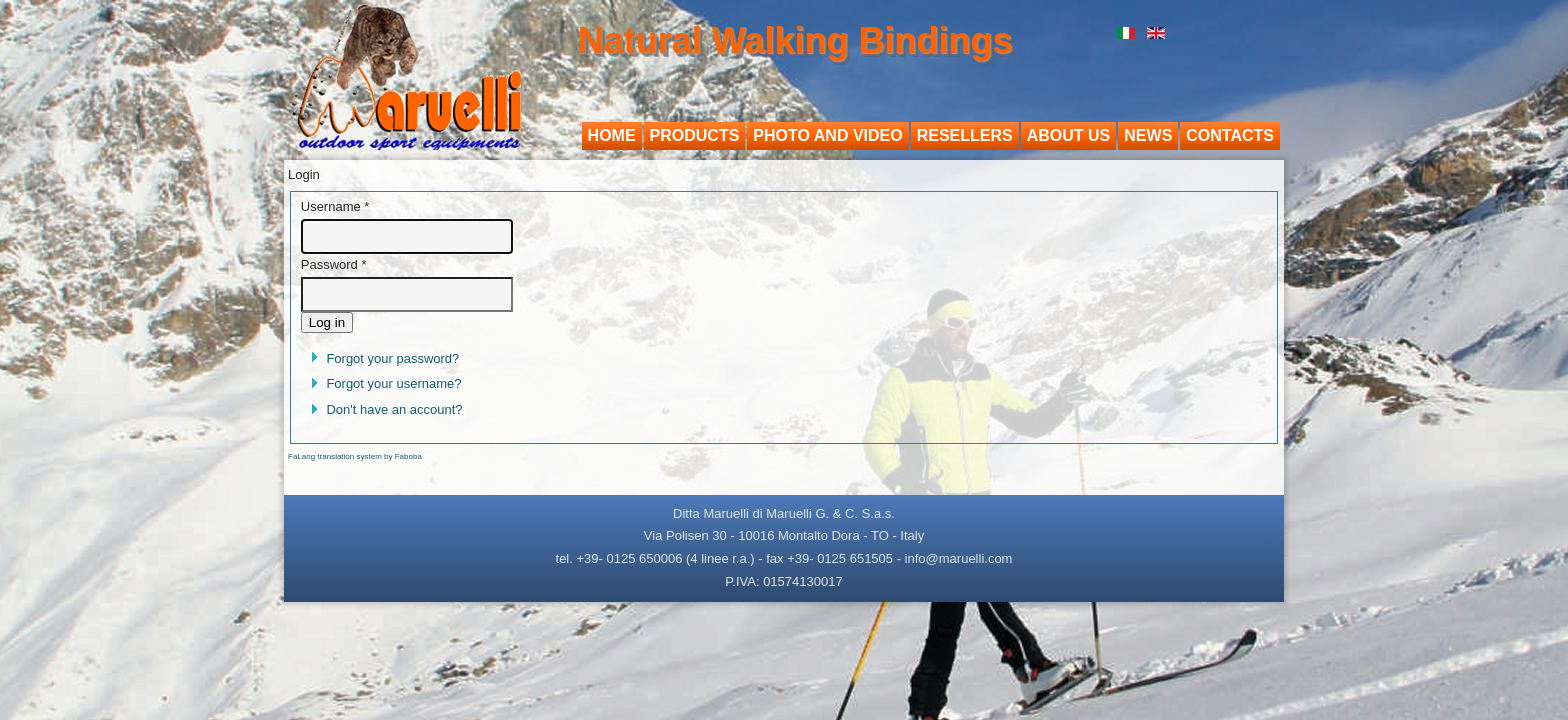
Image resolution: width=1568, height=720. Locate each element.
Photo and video (827, 135)
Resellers (965, 135)
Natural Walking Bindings (795, 40)
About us (1069, 135)
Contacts (1230, 135)
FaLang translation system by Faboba (355, 456)
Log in (327, 322)
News (1148, 135)
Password (334, 264)
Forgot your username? (393, 383)
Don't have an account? (394, 409)
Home (612, 135)
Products (695, 135)
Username (335, 206)
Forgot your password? (392, 358)
